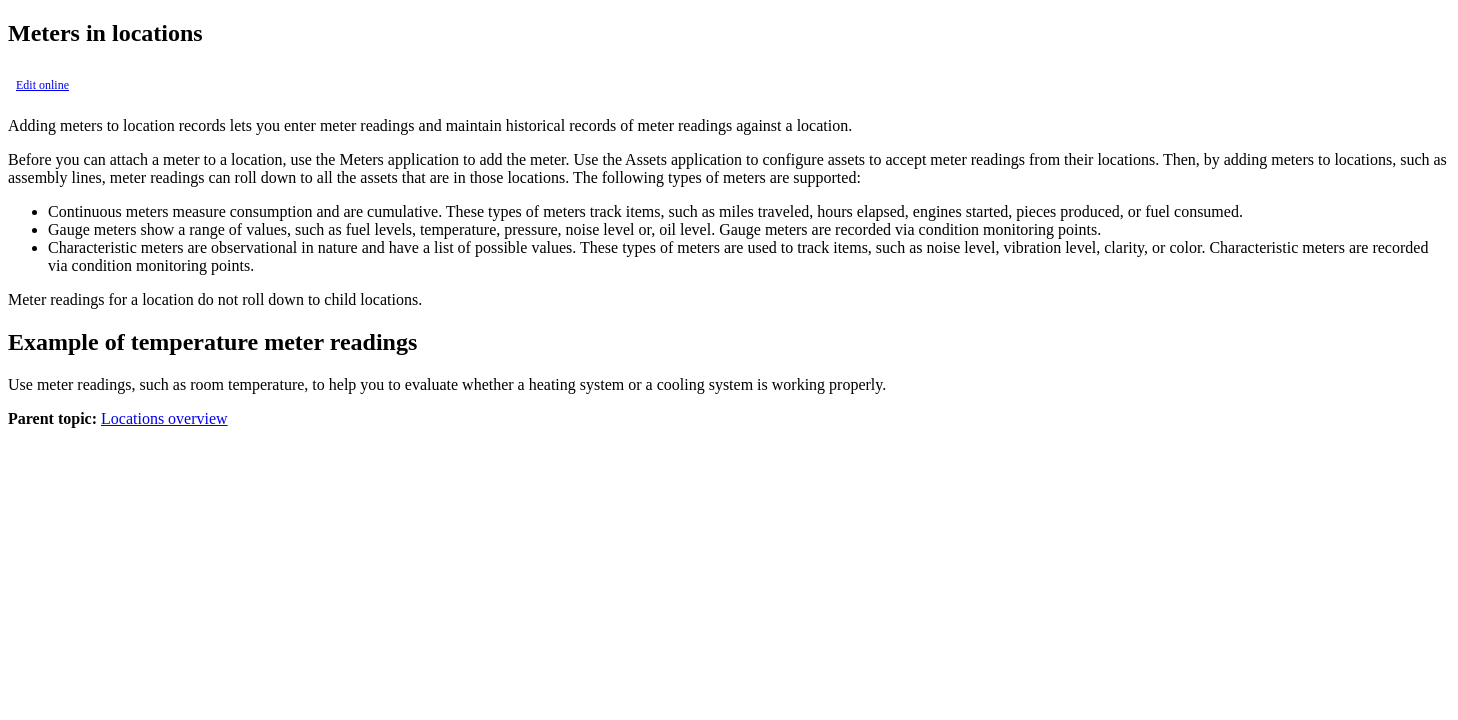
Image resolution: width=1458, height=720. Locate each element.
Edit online (42, 85)
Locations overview (164, 418)
